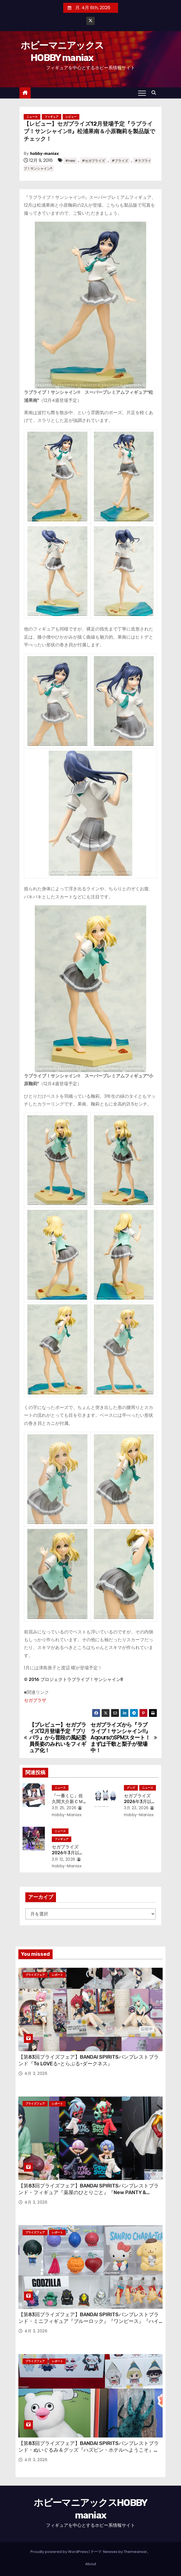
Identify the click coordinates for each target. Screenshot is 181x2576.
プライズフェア (35, 1975)
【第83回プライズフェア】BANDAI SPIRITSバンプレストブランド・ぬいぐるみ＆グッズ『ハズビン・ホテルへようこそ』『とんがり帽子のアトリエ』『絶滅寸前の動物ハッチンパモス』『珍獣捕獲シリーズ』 (88, 2453)
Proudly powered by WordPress (59, 2551)
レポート (57, 1975)
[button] (155, 93)
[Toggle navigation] (142, 92)
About (90, 2564)
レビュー (71, 117)
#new (70, 160)
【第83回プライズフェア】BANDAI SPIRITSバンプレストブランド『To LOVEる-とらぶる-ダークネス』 (88, 2060)
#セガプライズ (93, 160)
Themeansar (135, 2551)
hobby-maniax (44, 153)
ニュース (32, 117)
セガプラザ (35, 1700)
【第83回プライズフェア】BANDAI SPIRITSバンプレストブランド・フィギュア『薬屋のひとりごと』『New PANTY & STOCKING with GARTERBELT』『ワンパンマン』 (88, 2192)
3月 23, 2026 (136, 1808)
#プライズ (120, 160)
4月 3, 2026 (36, 2073)
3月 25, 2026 (64, 1808)
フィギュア (51, 117)
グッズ (131, 1788)
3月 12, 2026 (63, 1859)
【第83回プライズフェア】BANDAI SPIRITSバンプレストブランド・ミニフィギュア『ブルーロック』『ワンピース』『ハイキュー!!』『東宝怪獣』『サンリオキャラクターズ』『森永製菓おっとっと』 (90, 2325)
